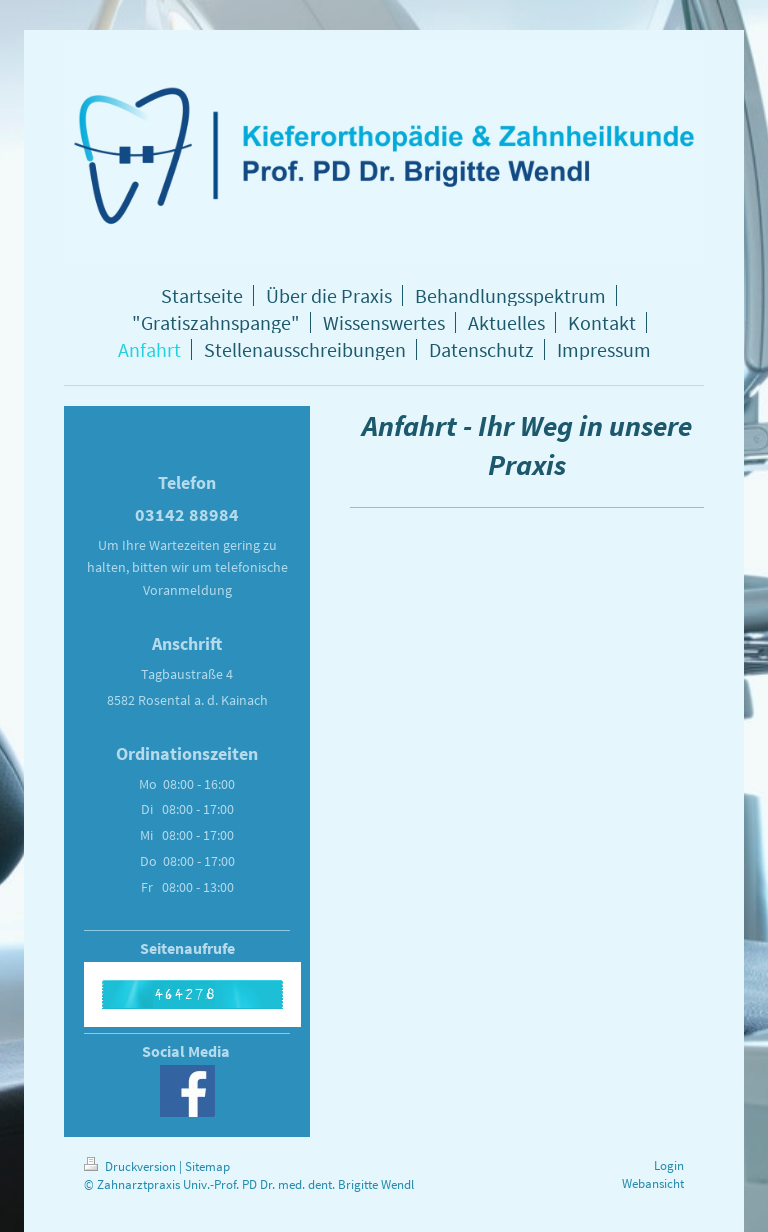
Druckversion (131, 1166)
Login (669, 1165)
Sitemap (207, 1166)
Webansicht (653, 1183)
